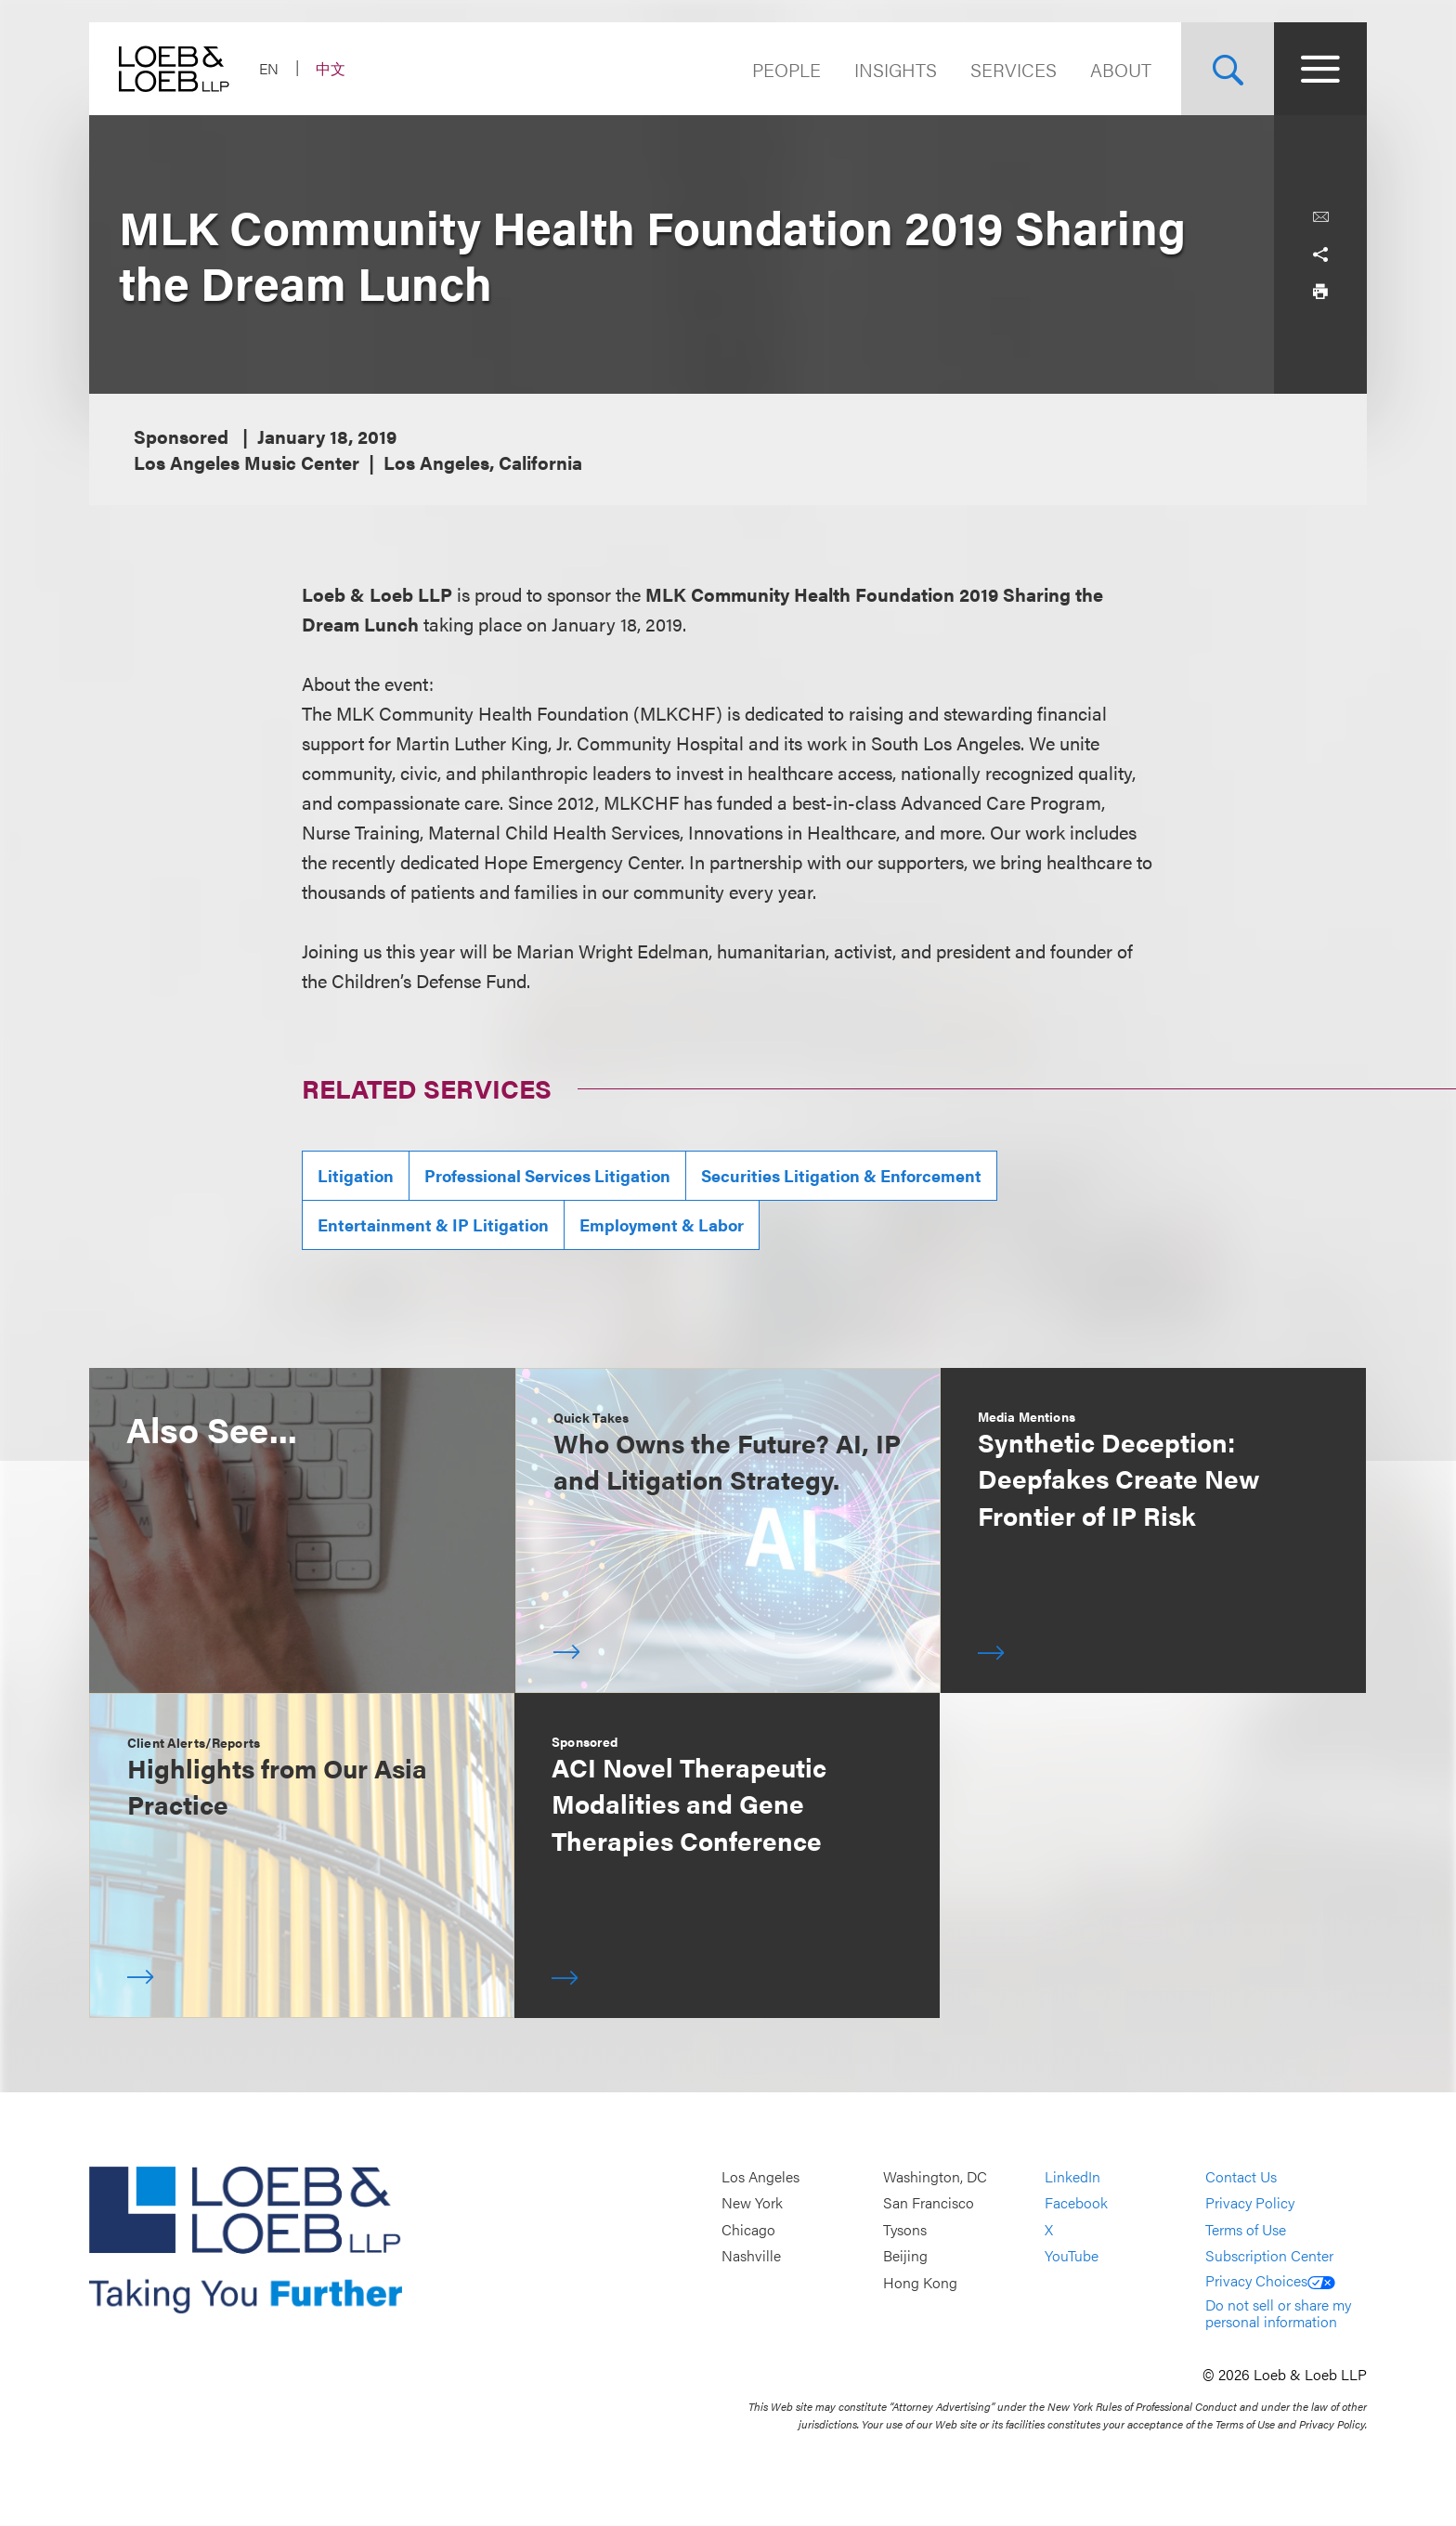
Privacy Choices (1270, 2280)
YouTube (1071, 2256)
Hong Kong (920, 2282)
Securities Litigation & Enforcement (841, 1175)
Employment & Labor (661, 1224)
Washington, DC (935, 2176)
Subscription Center (1269, 2256)
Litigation (356, 1175)
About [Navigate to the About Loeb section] (1120, 69)
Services (1013, 69)
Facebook (1076, 2203)
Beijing (905, 2256)
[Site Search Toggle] (1227, 68)
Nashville (751, 2256)
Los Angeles (761, 2176)
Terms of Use (1245, 2229)
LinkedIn (1072, 2176)
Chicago (748, 2229)
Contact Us (1241, 2176)
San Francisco (928, 2203)
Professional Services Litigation (547, 1175)
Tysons (905, 2229)
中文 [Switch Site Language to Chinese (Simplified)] (330, 68)
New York (752, 2203)
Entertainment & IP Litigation (433, 1224)
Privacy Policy (1249, 2203)
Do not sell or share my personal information (1278, 2313)
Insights (895, 69)
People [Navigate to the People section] (786, 69)
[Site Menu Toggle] (1320, 68)
